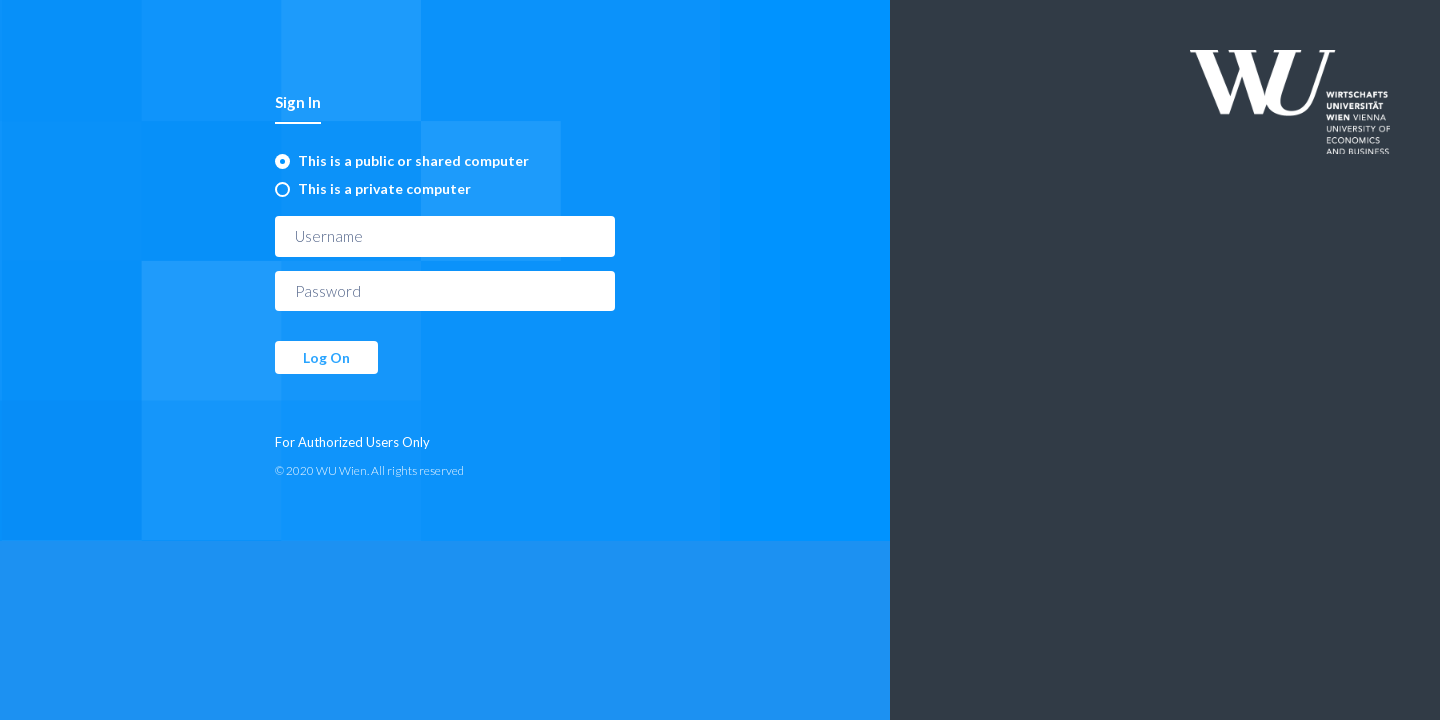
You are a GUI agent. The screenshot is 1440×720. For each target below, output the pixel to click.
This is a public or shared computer (413, 160)
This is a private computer (384, 188)
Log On (326, 357)
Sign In (298, 102)
